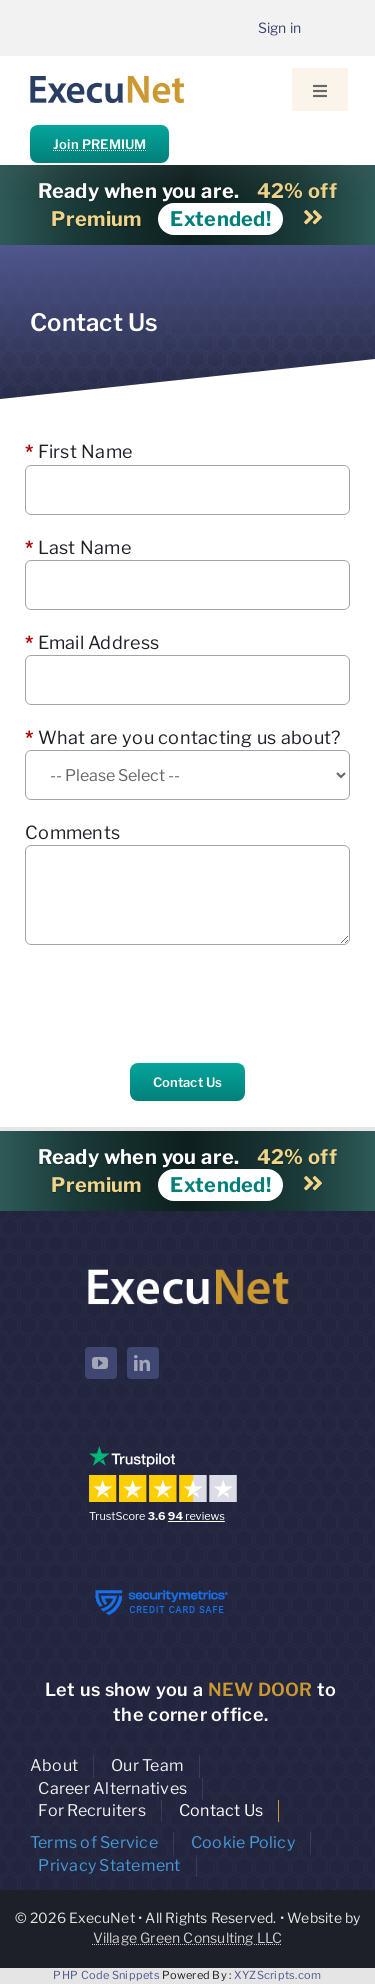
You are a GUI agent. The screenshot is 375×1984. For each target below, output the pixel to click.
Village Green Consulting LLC (188, 1937)
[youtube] (101, 1363)
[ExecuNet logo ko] (188, 1269)
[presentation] (177, 1004)
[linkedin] (143, 1363)
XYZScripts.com (278, 1975)
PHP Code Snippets (106, 1975)
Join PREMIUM (99, 144)
